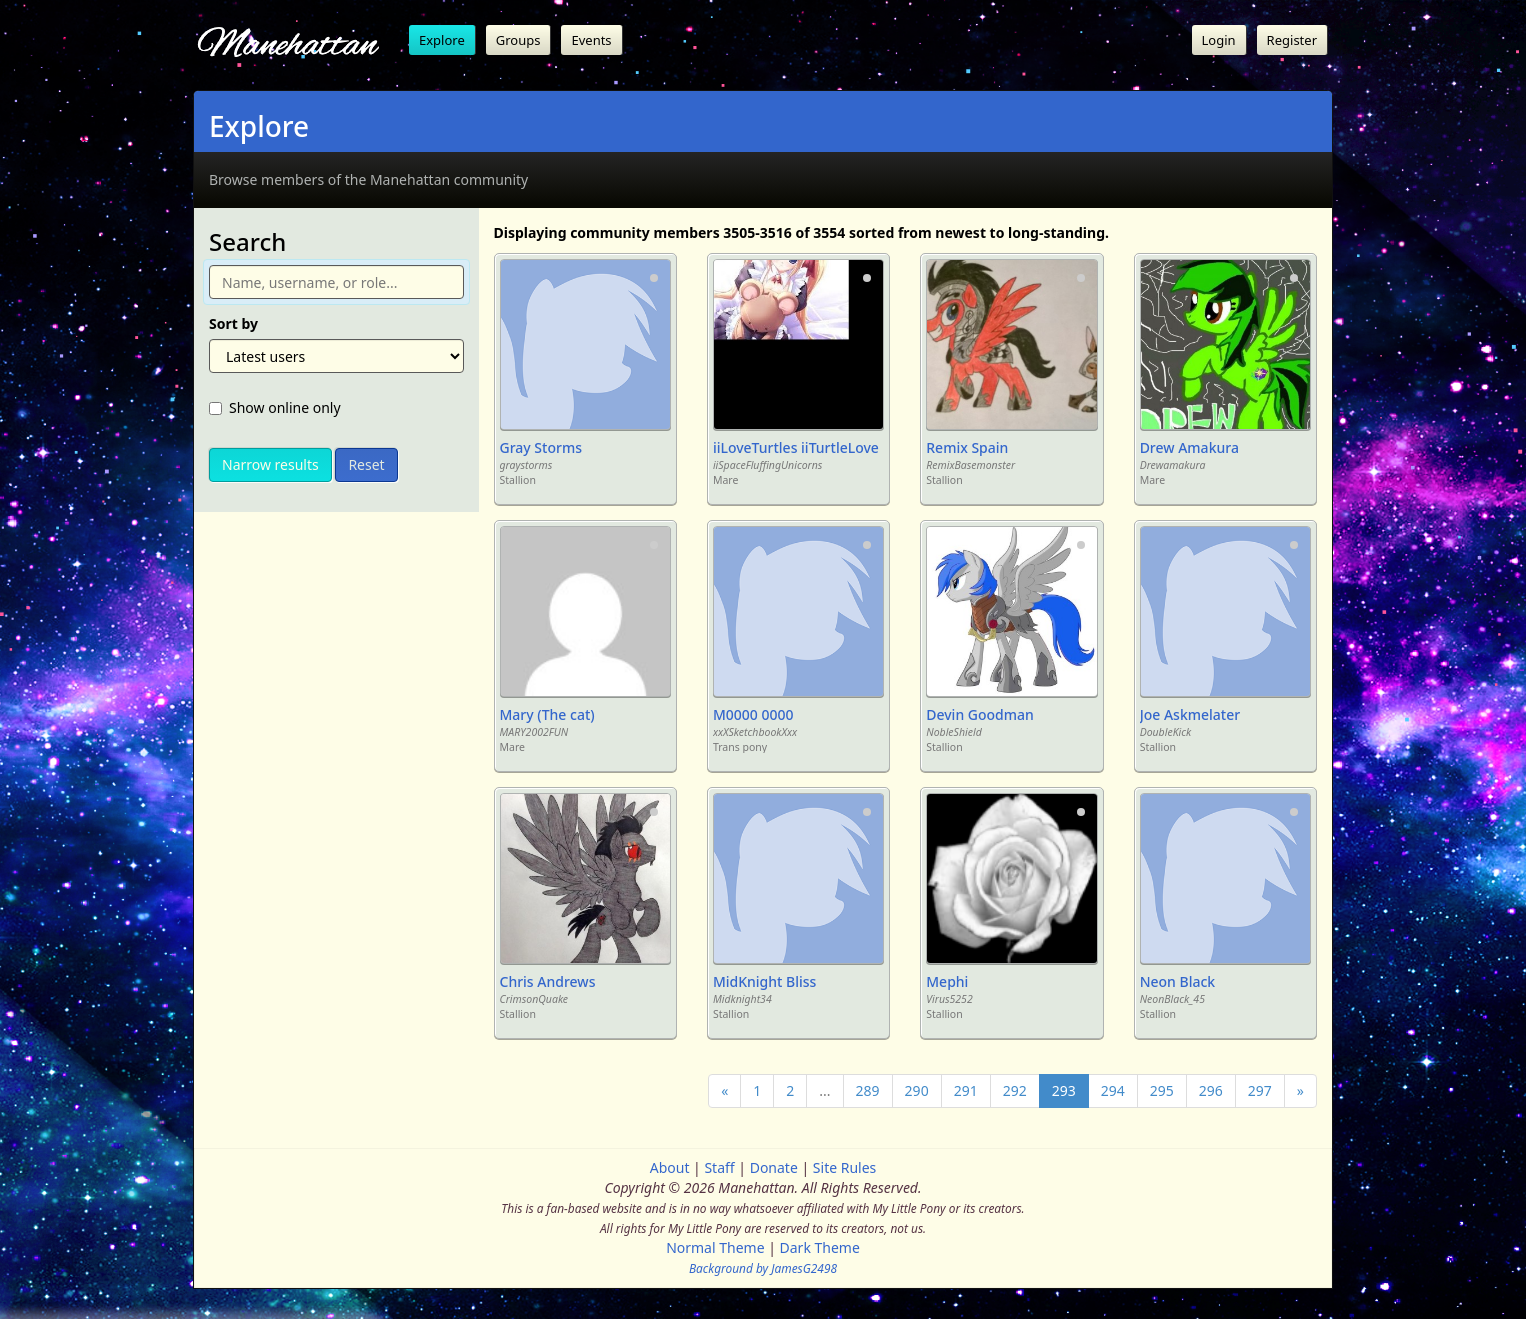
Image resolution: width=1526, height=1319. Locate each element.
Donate (774, 1167)
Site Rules (844, 1167)
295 (1162, 1090)
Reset (366, 464)
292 (1015, 1090)
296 (1211, 1090)
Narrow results (270, 464)
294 (1113, 1090)
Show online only (275, 407)
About (670, 1167)
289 (868, 1090)
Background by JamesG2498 (763, 1268)
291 (966, 1090)
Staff (719, 1167)
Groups (518, 40)
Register (1292, 40)
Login (1219, 40)
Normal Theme (715, 1247)
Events (591, 40)
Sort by (233, 323)
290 (917, 1090)
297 (1260, 1090)
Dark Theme (820, 1247)
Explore (442, 40)
